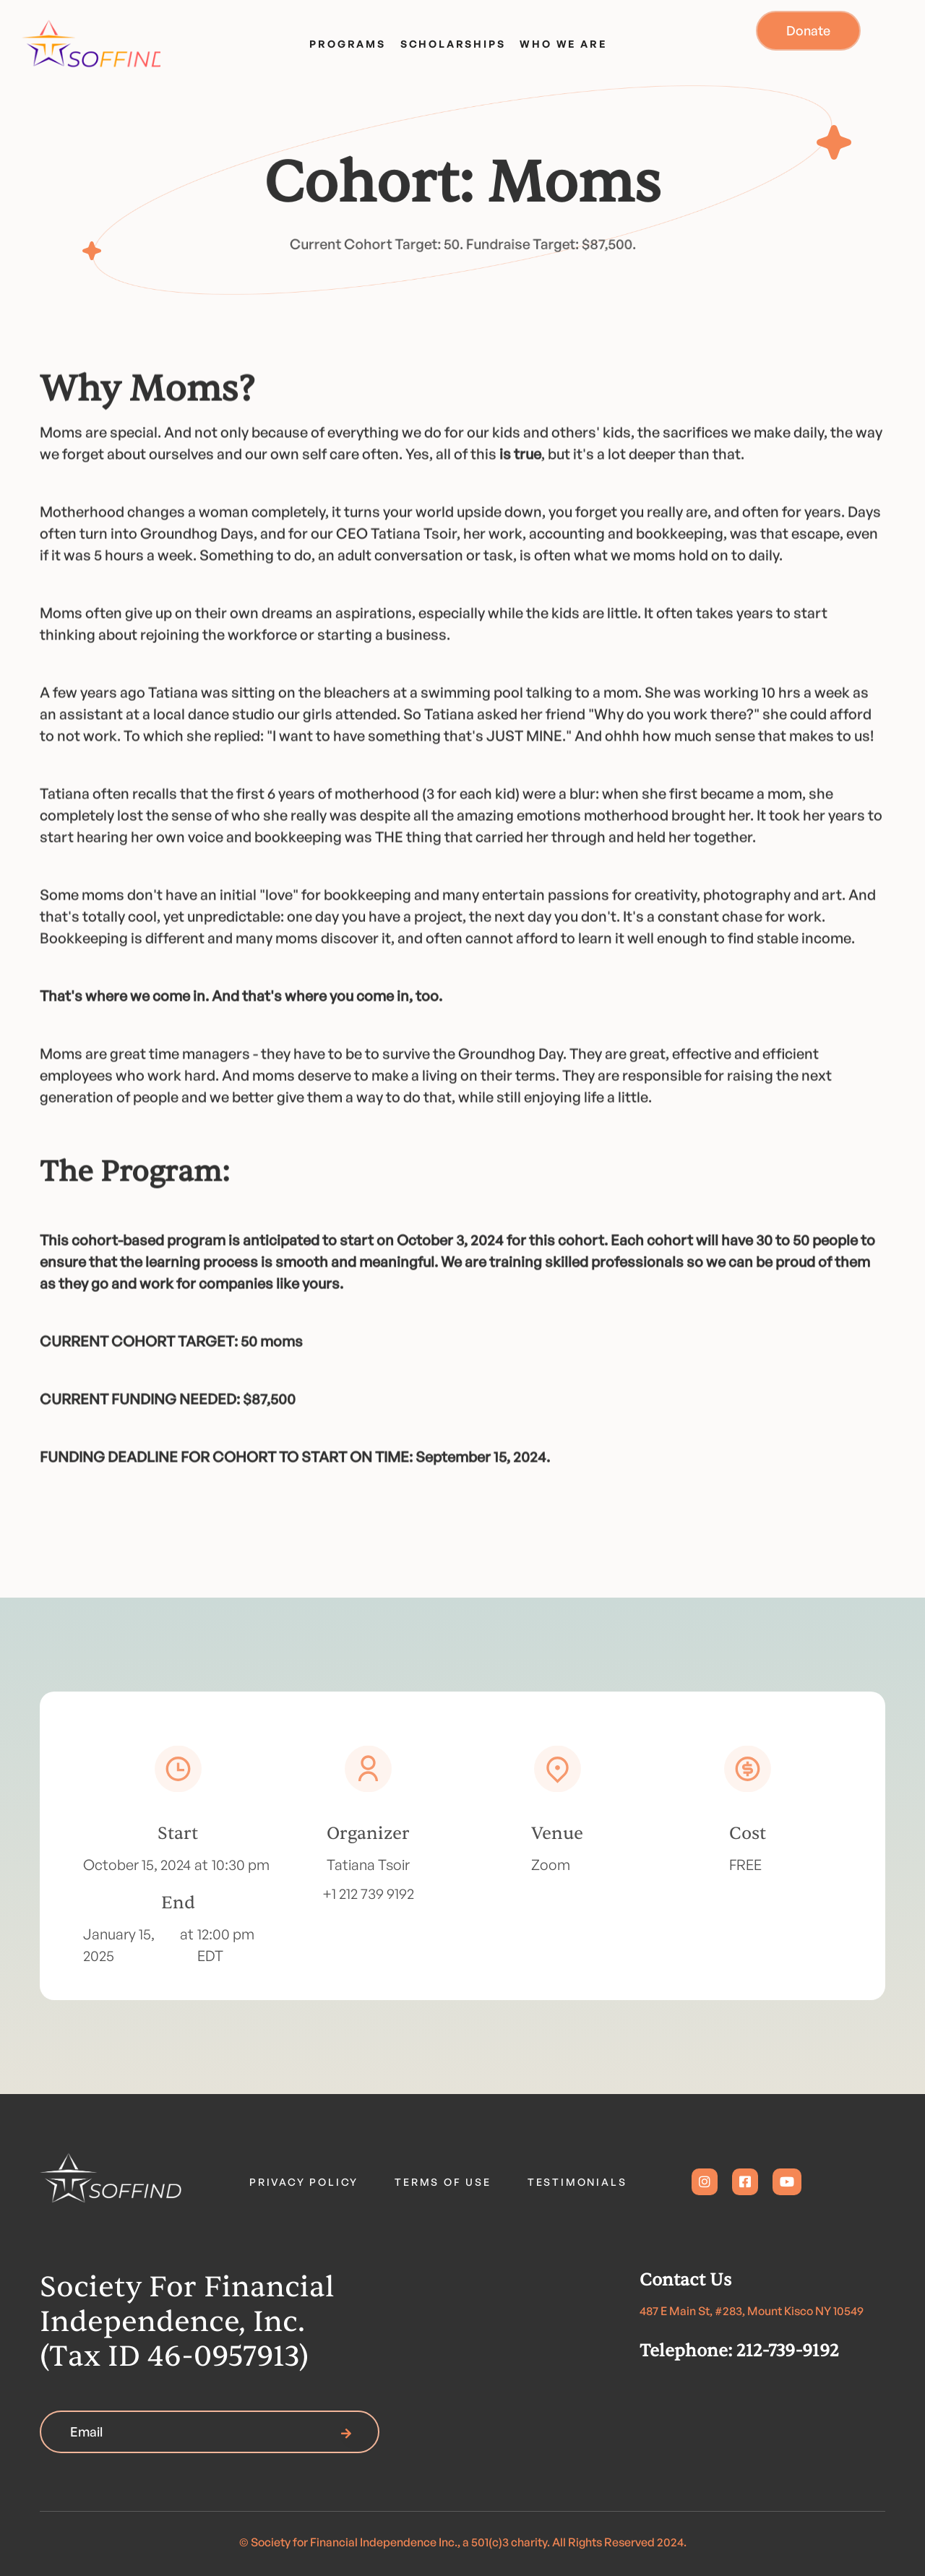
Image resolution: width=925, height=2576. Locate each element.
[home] (85, 40)
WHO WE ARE (563, 44)
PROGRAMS (347, 44)
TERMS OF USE (443, 2182)
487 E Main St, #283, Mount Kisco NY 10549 (752, 2311)
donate (808, 30)
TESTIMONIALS (577, 2182)
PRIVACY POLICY (303, 2182)
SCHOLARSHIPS (453, 44)
